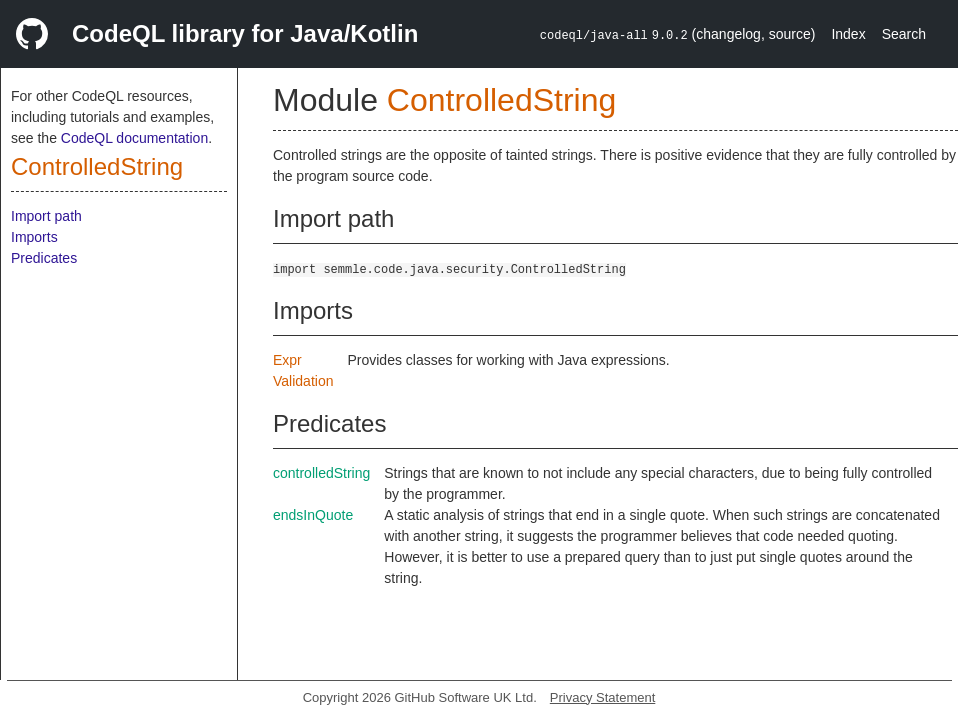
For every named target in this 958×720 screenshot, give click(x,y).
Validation (303, 381)
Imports (34, 237)
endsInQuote (313, 515)
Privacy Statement (603, 697)
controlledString (321, 473)
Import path (46, 216)
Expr (287, 360)
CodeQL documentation (134, 138)
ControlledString (97, 166)
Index (848, 34)
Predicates (44, 258)
